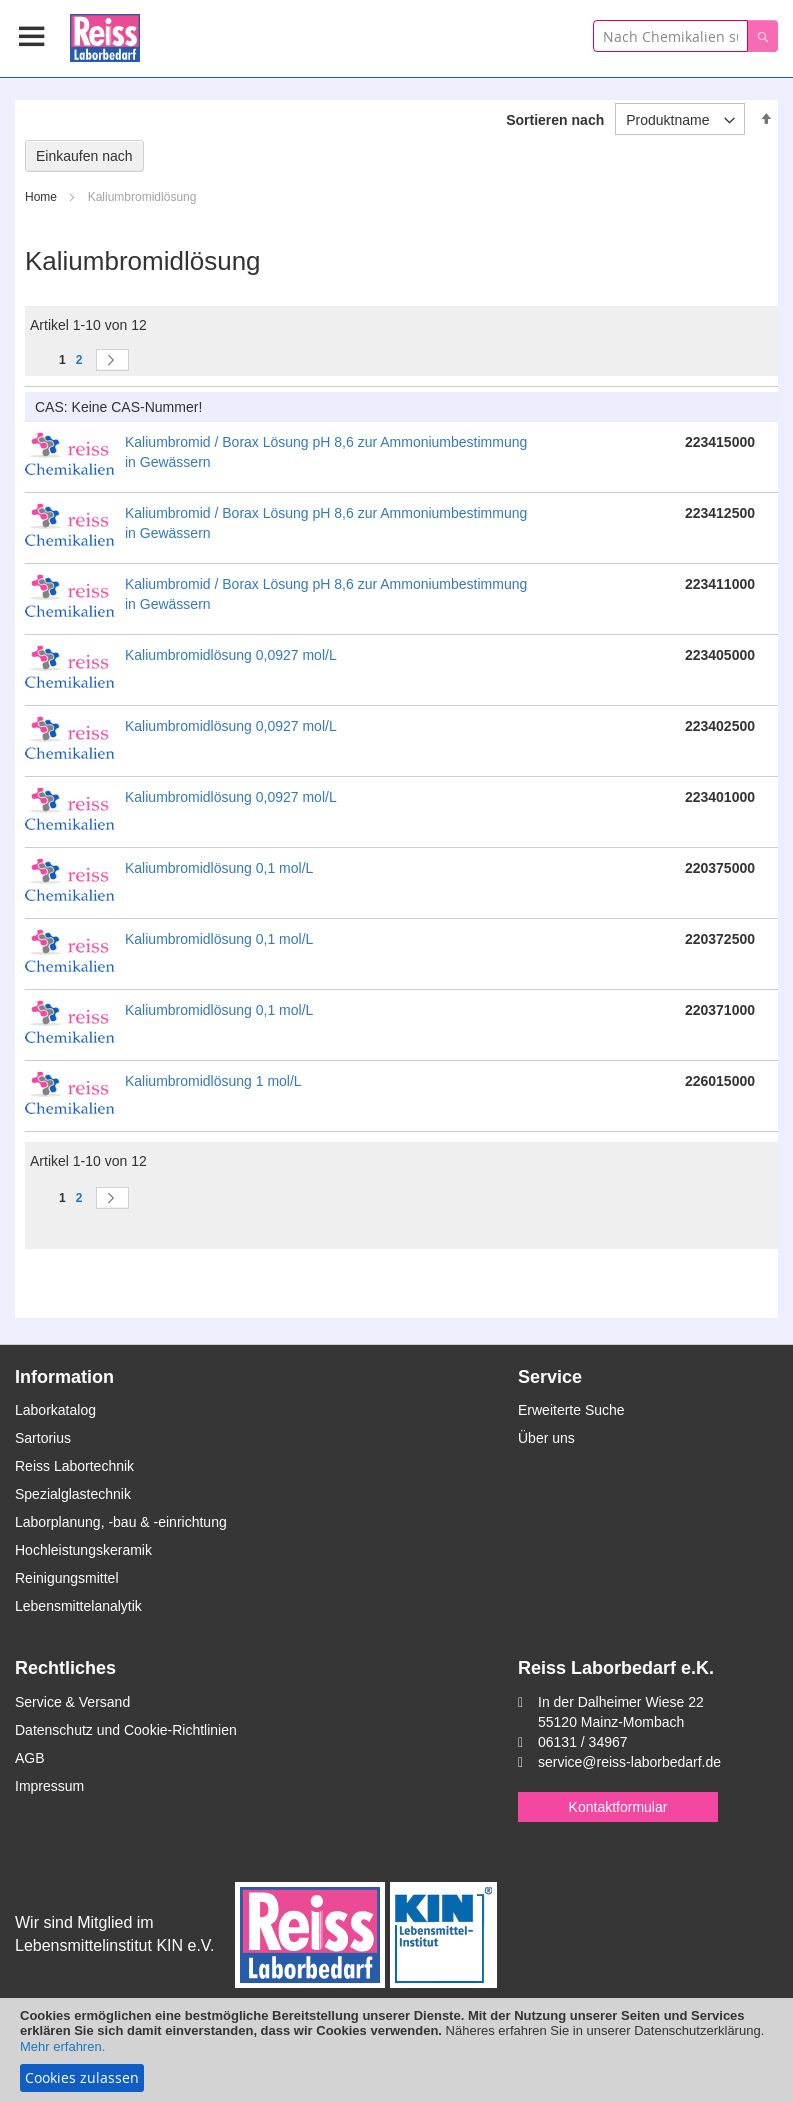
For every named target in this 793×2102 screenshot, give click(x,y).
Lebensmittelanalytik (78, 1606)
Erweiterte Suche (571, 1410)
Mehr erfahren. (62, 2046)
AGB (30, 1758)
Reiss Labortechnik (74, 1466)
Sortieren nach (555, 120)
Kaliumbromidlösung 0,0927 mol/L (231, 655)
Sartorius (43, 1438)
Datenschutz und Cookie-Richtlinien (126, 1730)
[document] (396, 2050)
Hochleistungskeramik (83, 1550)
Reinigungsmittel (67, 1578)
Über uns (546, 1438)
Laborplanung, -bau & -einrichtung (121, 1522)
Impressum (49, 1786)
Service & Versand (72, 1702)
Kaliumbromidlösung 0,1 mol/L (219, 868)
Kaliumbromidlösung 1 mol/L (213, 1081)
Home (42, 197)
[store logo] (105, 34)
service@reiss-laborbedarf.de (629, 1762)
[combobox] (670, 36)
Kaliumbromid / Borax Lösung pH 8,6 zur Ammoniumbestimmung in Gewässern (326, 452)
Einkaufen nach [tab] (84, 156)
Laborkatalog (55, 1410)
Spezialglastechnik (73, 1494)
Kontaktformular (618, 1807)
